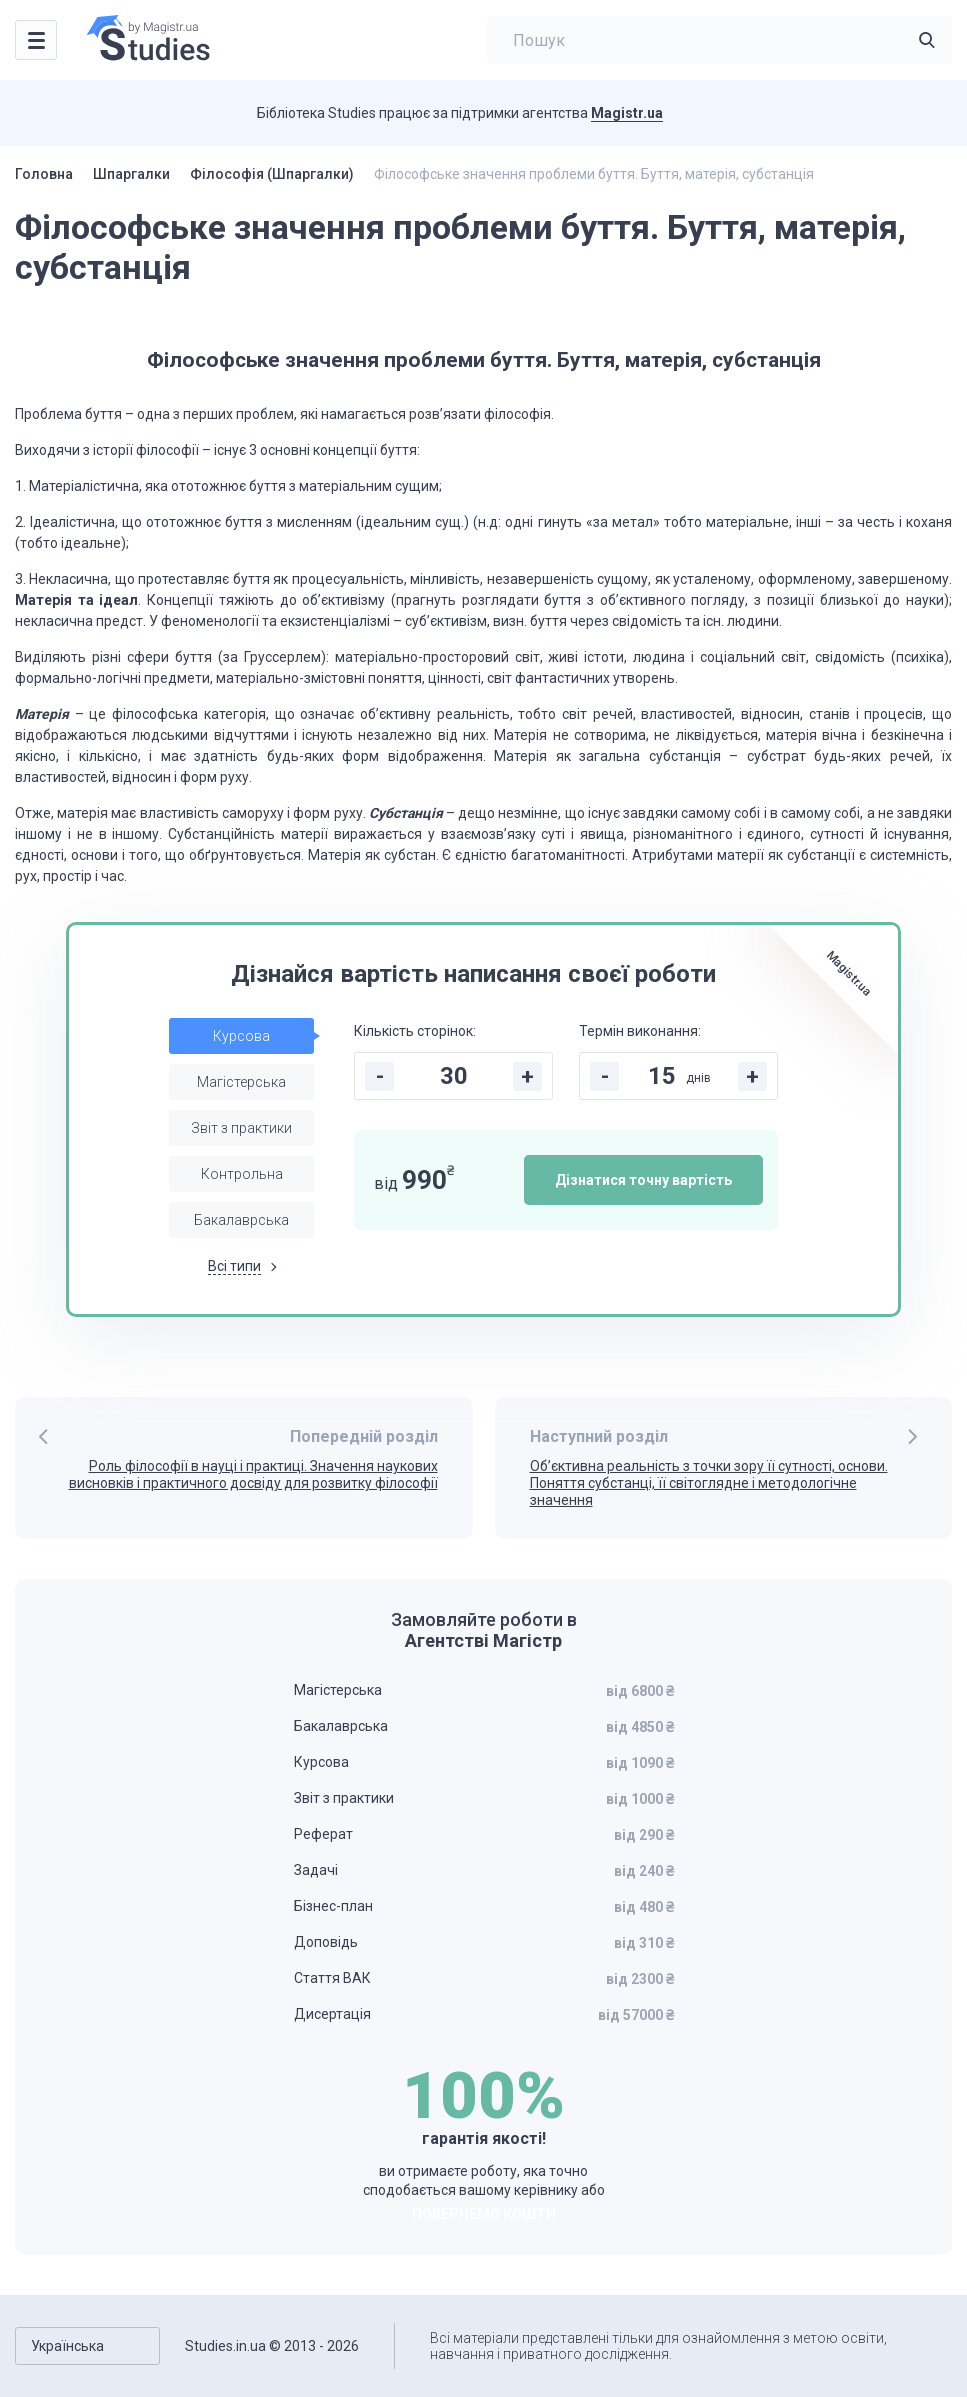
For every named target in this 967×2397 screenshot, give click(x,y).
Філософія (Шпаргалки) (272, 174)
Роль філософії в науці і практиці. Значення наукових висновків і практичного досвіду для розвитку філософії (253, 1474)
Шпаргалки (131, 174)
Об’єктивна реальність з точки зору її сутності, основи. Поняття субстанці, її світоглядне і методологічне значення (709, 1483)
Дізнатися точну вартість (643, 1180)
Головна (44, 174)
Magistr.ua (627, 113)
